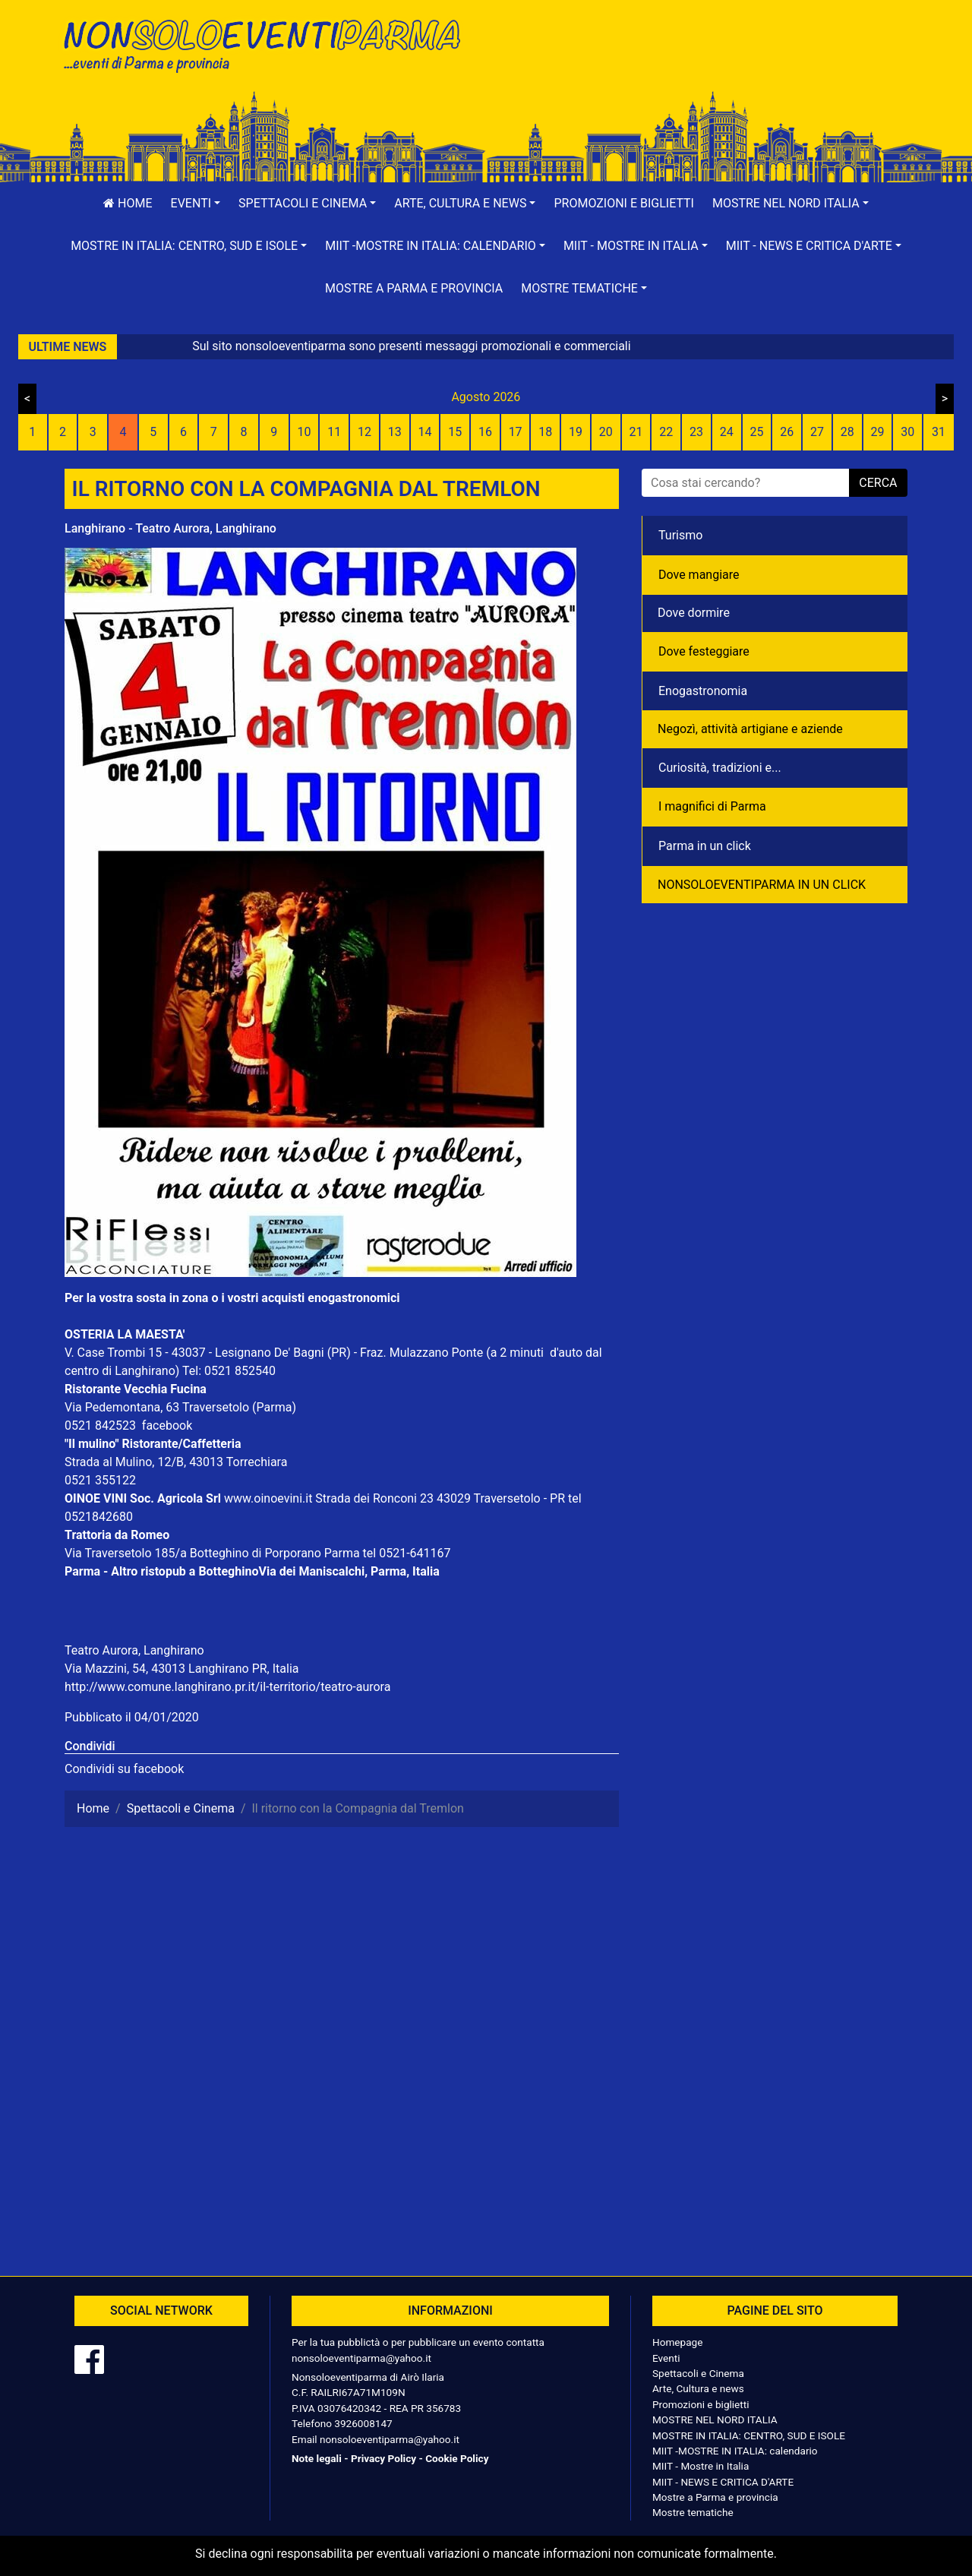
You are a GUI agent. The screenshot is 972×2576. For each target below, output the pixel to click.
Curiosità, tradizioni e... (719, 767)
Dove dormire (694, 612)
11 (334, 432)
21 (636, 432)
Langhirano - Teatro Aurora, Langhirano (170, 528)
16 (485, 432)
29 (877, 432)
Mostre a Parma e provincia (414, 288)
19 (575, 432)
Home (127, 203)
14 (424, 432)
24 (727, 432)
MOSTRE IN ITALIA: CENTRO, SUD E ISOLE (748, 2435)
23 (696, 432)
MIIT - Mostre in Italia (700, 2466)
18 (545, 432)
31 (938, 432)
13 (395, 432)
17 (515, 432)
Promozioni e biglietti (624, 203)
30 (907, 432)
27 (817, 432)
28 (847, 432)
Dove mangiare (699, 574)
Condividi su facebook (124, 1769)
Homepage (677, 2342)
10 (304, 432)
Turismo (680, 535)
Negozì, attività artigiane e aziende (750, 729)
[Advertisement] (702, 62)
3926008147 (363, 2423)
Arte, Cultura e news (698, 2388)
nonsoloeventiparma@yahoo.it (361, 2358)
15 (455, 432)
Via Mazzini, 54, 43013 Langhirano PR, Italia (182, 1668)
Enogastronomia (702, 691)
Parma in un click (704, 846)
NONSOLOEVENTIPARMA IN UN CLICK (762, 884)
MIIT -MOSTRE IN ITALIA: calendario (735, 2451)
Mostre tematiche (693, 2512)
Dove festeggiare (704, 651)
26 (787, 432)
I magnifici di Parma (712, 806)
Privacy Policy (383, 2458)
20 (606, 432)
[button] (196, 203)
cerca (878, 483)
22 (666, 432)
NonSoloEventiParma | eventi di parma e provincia (270, 43)
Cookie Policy (456, 2458)
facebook (167, 1425)
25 (757, 432)
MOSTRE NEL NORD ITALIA (715, 2419)
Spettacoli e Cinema (698, 2373)
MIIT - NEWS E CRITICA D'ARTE (723, 2482)
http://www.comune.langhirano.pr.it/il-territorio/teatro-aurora (227, 1687)
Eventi (666, 2358)
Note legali (317, 2458)
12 (364, 432)
